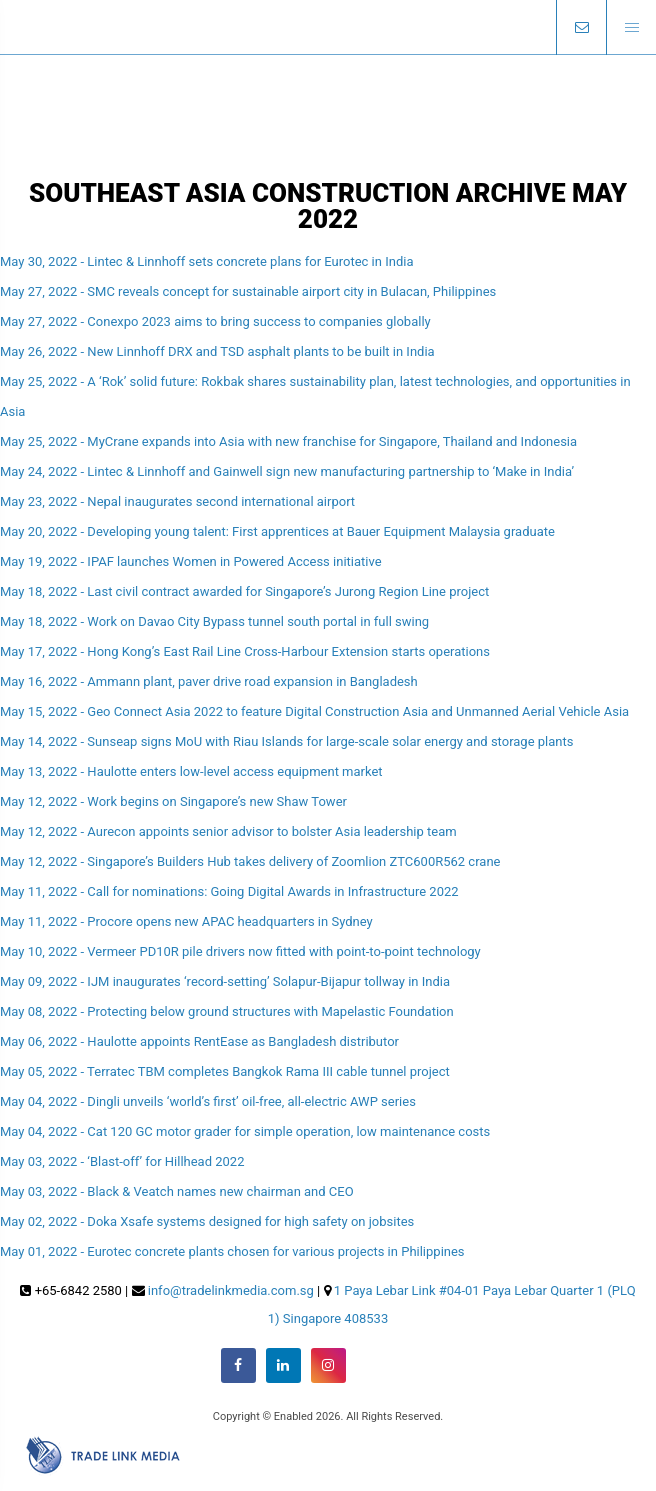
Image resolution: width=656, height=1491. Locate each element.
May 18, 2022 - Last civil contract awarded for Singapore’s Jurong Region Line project (244, 591)
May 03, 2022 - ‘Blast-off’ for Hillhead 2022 (122, 1161)
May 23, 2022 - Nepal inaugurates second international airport (177, 501)
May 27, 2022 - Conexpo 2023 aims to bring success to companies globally (215, 321)
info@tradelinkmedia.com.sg (231, 1290)
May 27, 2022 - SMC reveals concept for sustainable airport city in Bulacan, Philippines (248, 291)
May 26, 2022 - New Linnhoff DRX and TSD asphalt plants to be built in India (217, 351)
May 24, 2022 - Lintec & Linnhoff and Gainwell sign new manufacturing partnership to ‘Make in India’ (287, 471)
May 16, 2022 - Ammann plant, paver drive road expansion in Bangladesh (209, 681)
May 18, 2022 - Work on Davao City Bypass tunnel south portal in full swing (214, 621)
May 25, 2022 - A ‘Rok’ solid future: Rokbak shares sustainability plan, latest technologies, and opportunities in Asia (315, 396)
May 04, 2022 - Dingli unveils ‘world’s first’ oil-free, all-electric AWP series (208, 1101)
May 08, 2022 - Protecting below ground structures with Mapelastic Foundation (227, 1011)
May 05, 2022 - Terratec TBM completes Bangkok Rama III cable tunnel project (225, 1071)
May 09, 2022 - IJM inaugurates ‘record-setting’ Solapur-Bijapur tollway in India (225, 981)
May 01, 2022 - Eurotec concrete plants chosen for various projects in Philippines (232, 1251)
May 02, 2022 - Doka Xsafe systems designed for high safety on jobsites (207, 1221)
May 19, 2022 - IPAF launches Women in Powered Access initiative (191, 561)
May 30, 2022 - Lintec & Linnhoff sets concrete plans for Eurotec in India (206, 261)
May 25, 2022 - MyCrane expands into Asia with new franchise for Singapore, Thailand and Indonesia (288, 441)
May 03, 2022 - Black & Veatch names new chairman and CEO (177, 1191)
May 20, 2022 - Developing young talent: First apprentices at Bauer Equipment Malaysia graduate (277, 531)
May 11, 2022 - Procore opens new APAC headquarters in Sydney (186, 921)
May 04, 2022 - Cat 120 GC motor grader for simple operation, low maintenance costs (245, 1131)
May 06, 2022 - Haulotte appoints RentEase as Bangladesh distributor (199, 1041)
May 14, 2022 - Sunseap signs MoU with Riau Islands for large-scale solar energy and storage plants (286, 741)
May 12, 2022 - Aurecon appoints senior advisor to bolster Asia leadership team (228, 831)
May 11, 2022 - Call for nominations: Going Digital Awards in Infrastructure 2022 (229, 891)
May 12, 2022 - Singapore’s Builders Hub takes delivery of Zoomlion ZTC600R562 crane (250, 861)
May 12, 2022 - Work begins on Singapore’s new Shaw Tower (173, 801)
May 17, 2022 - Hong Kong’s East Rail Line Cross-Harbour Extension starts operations (245, 651)
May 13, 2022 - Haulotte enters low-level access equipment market (191, 771)
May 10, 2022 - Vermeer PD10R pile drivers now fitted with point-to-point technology (240, 951)
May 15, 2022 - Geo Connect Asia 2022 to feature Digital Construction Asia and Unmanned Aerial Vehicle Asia (314, 711)
